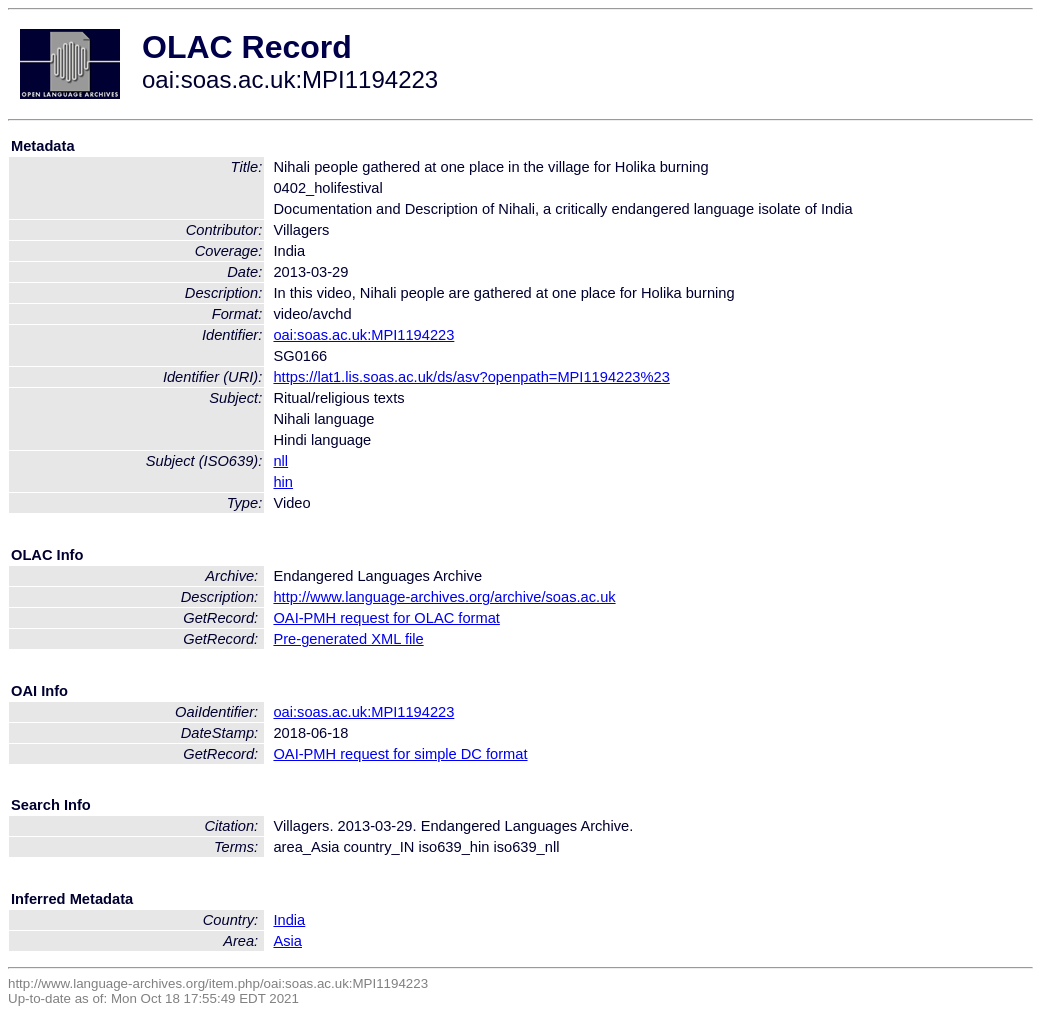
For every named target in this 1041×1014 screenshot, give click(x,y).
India (289, 920)
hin (283, 482)
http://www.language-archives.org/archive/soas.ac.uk (444, 597)
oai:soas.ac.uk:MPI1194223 (363, 335)
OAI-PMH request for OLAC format (386, 618)
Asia (287, 941)
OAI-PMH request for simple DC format (400, 754)
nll (280, 461)
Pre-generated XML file (348, 639)
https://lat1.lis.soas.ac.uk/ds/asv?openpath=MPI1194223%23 (471, 377)
